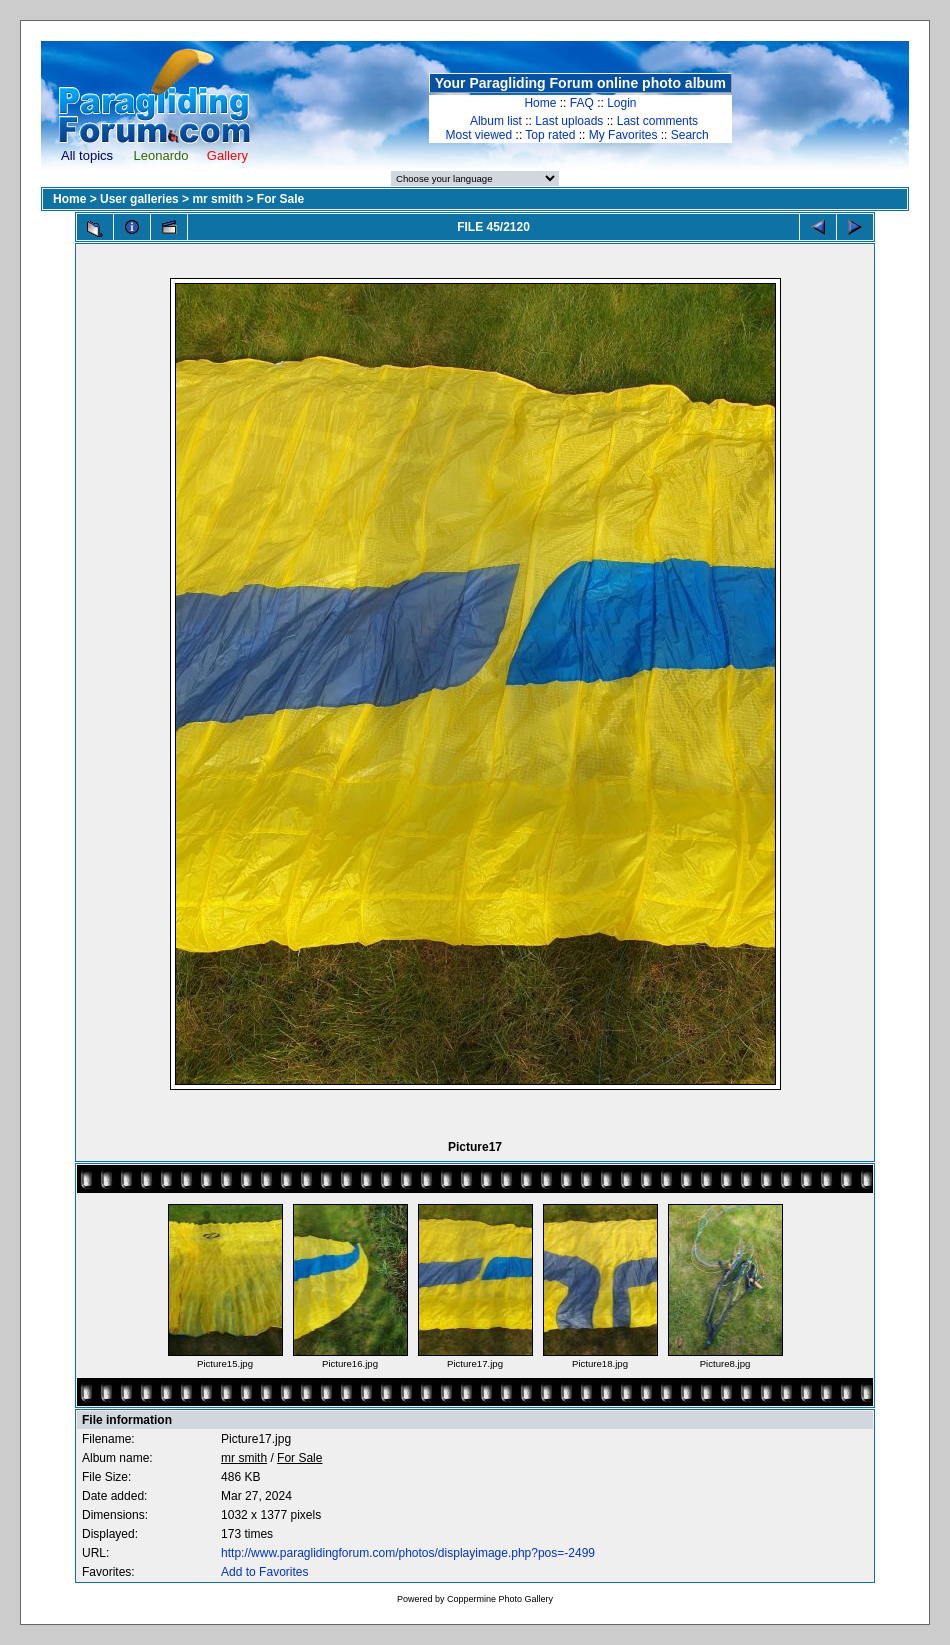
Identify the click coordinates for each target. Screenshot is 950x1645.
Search (690, 135)
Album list (496, 121)
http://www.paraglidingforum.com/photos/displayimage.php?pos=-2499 (408, 1553)
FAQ (582, 103)
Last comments (657, 121)
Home (540, 103)
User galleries (139, 199)
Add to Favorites (264, 1572)
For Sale (280, 199)
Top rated (550, 135)
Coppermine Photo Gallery (500, 1599)
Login (621, 103)
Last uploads (569, 121)
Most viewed (479, 135)
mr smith (217, 199)
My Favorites (623, 135)
